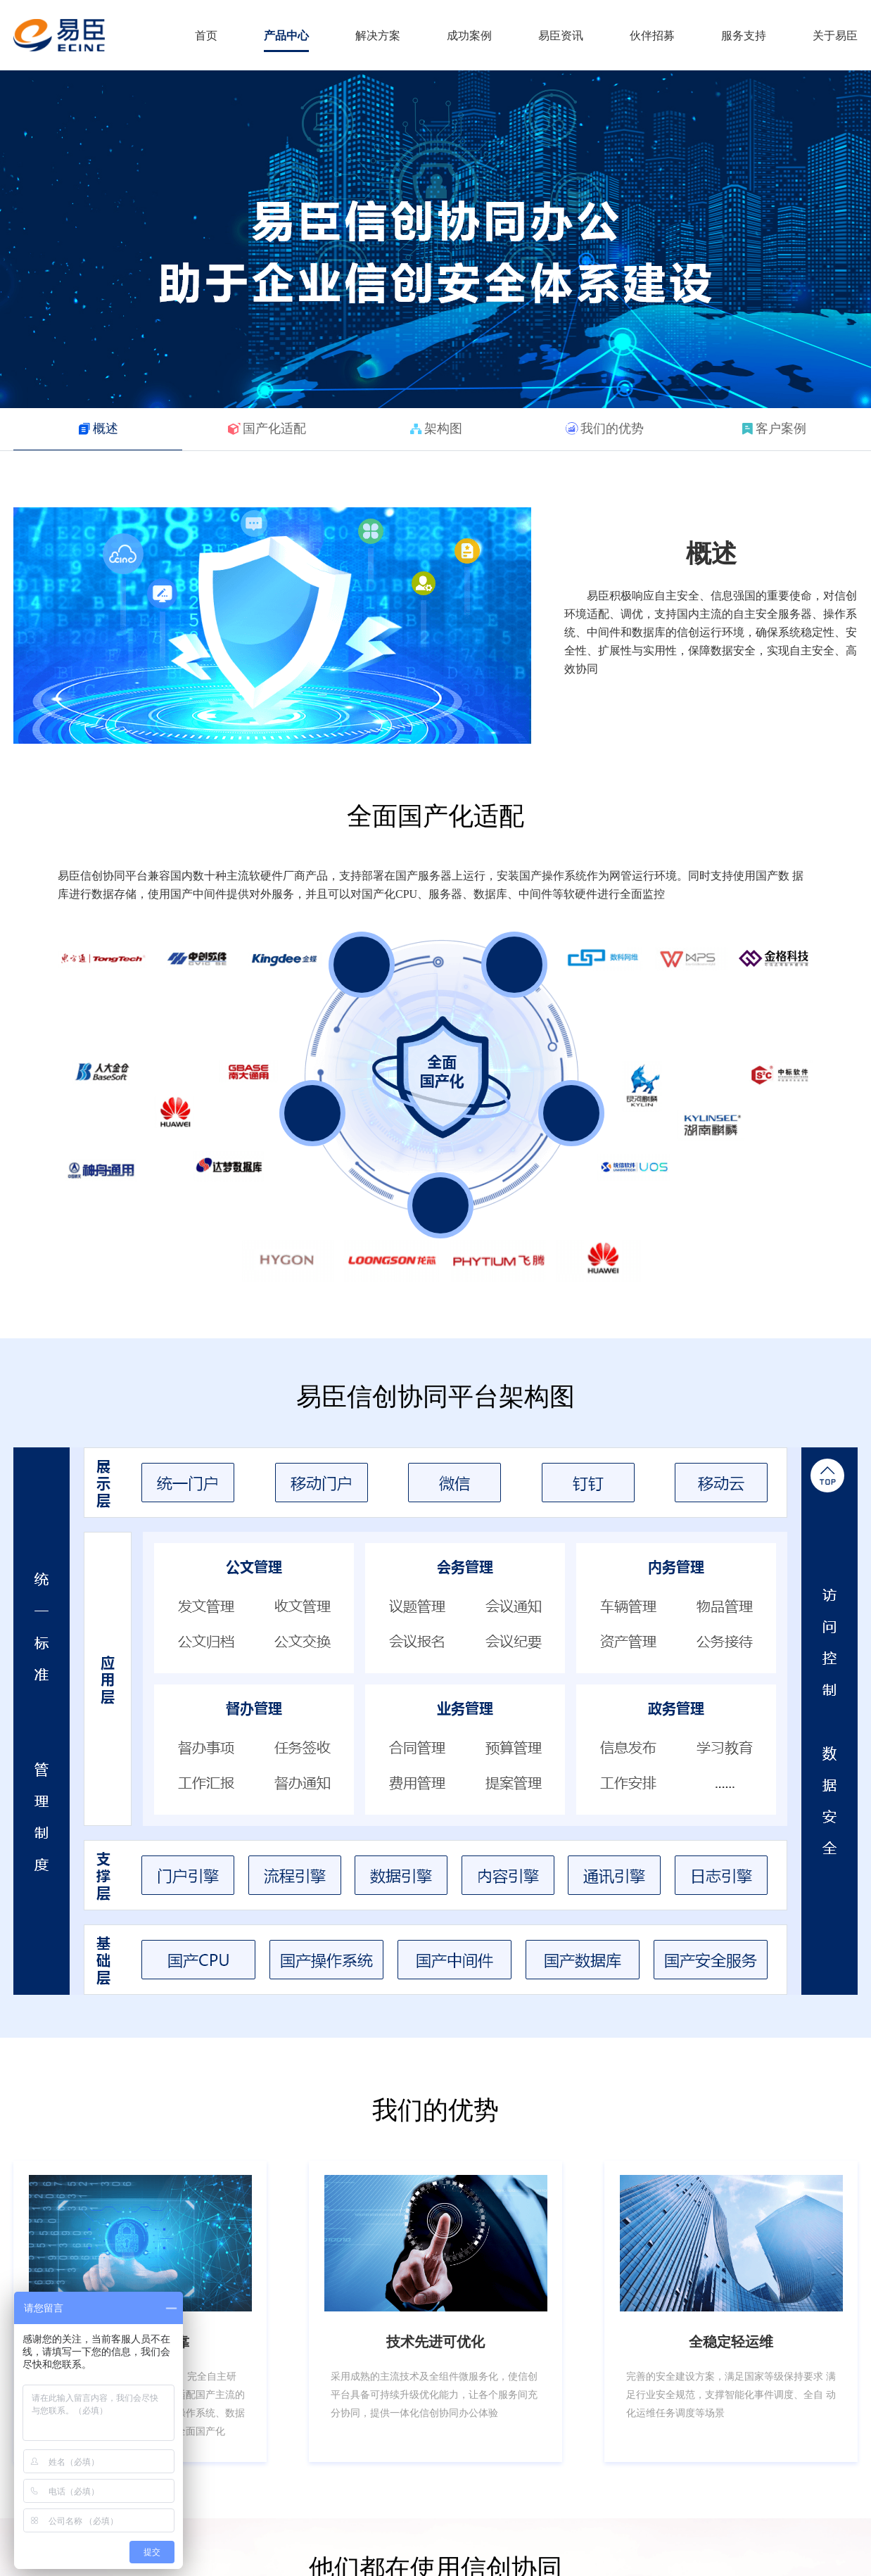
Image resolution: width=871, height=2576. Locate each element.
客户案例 (781, 428)
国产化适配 (274, 428)
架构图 (443, 428)
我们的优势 (612, 428)
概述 (105, 428)
